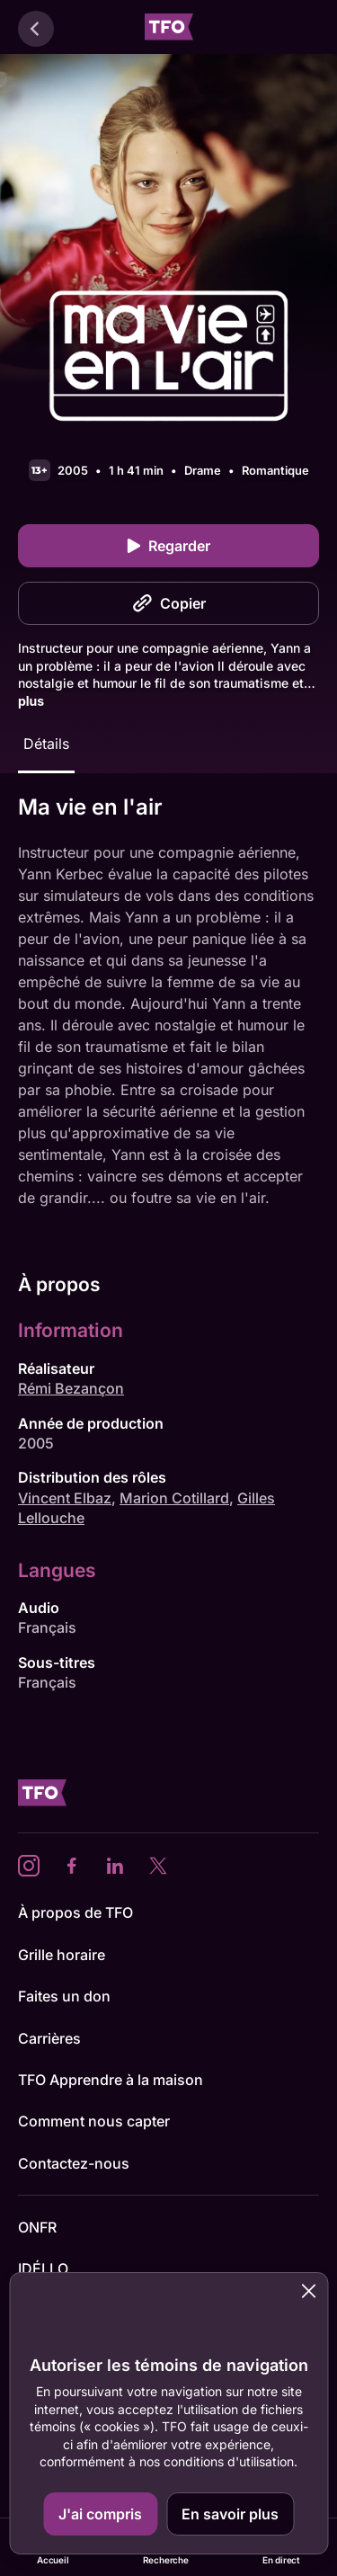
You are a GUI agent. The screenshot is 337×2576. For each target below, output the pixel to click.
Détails (46, 744)
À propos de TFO (75, 1912)
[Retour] (36, 29)
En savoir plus (230, 2514)
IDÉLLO (43, 2268)
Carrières (49, 2038)
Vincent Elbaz (64, 1498)
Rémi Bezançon (71, 1388)
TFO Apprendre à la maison (110, 2080)
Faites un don (64, 1996)
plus (31, 701)
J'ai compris (100, 2514)
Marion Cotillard (174, 1498)
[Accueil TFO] (169, 29)
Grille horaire (61, 1955)
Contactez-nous (73, 2163)
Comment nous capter (94, 2121)
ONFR (37, 2227)
